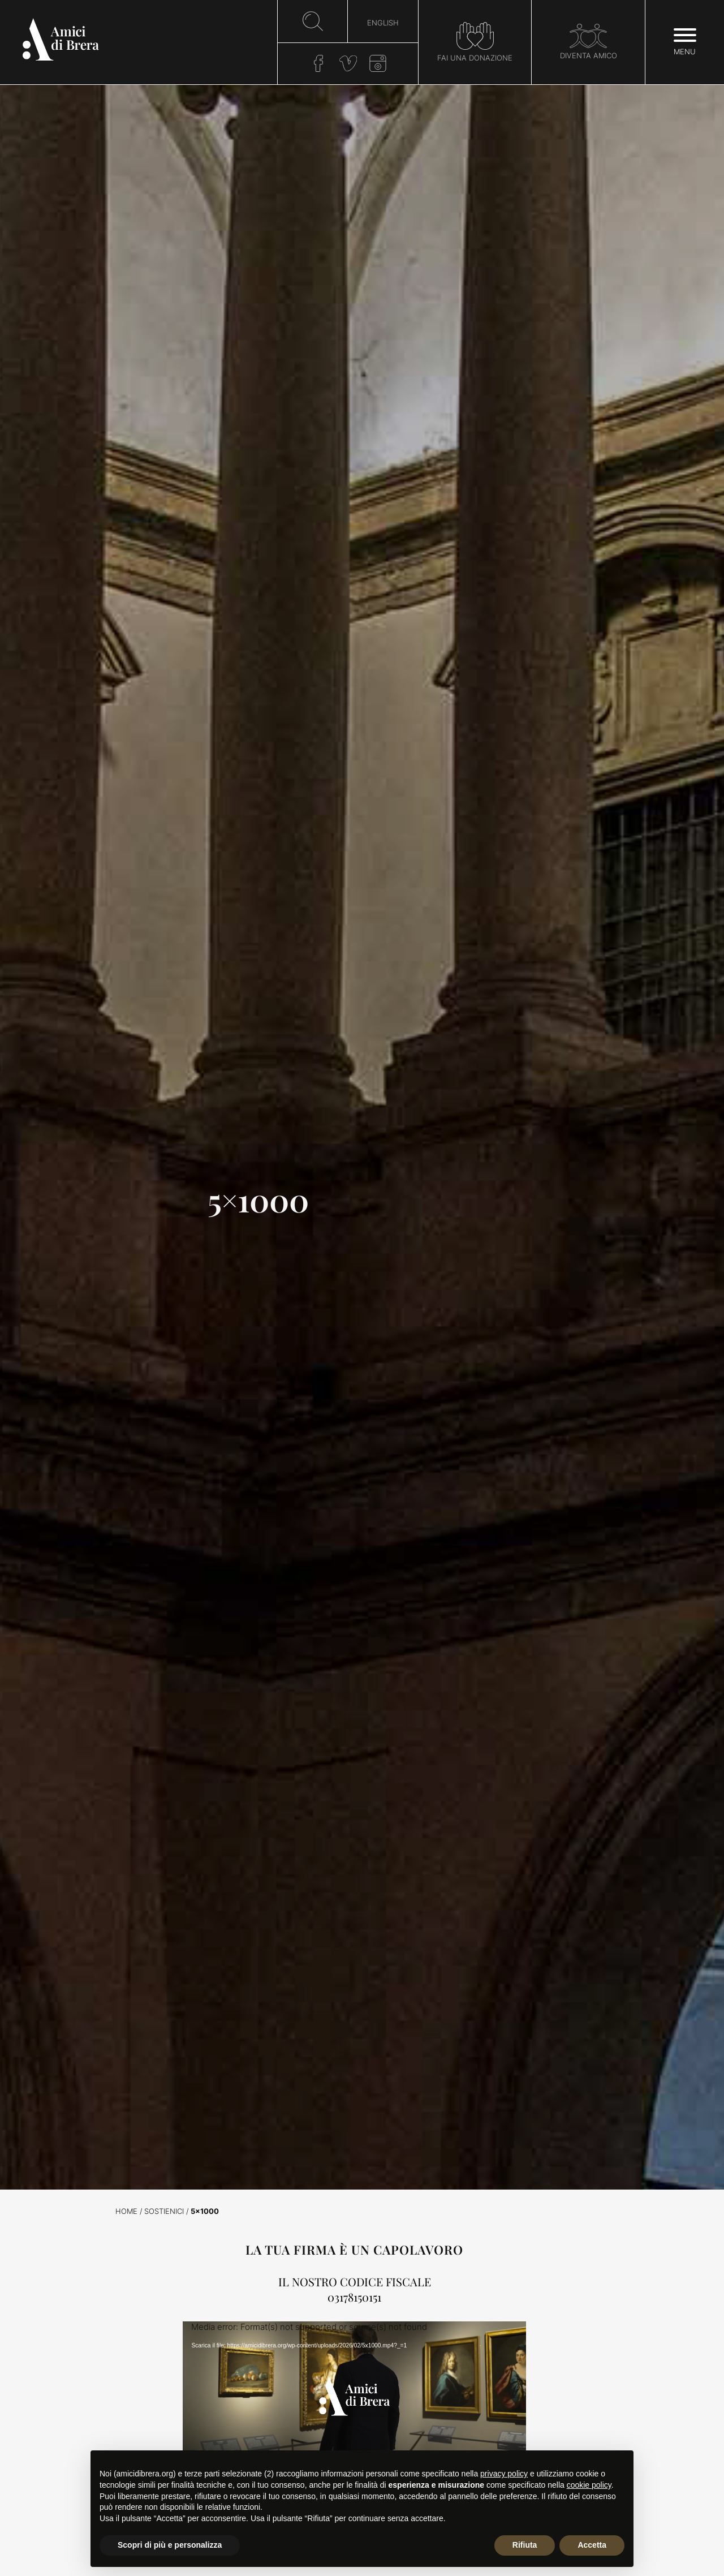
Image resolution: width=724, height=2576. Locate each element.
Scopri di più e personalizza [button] (170, 2544)
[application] (354, 2417)
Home (126, 2211)
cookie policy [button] (589, 2484)
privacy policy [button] (504, 2473)
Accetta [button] (592, 2544)
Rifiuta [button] (524, 2544)
